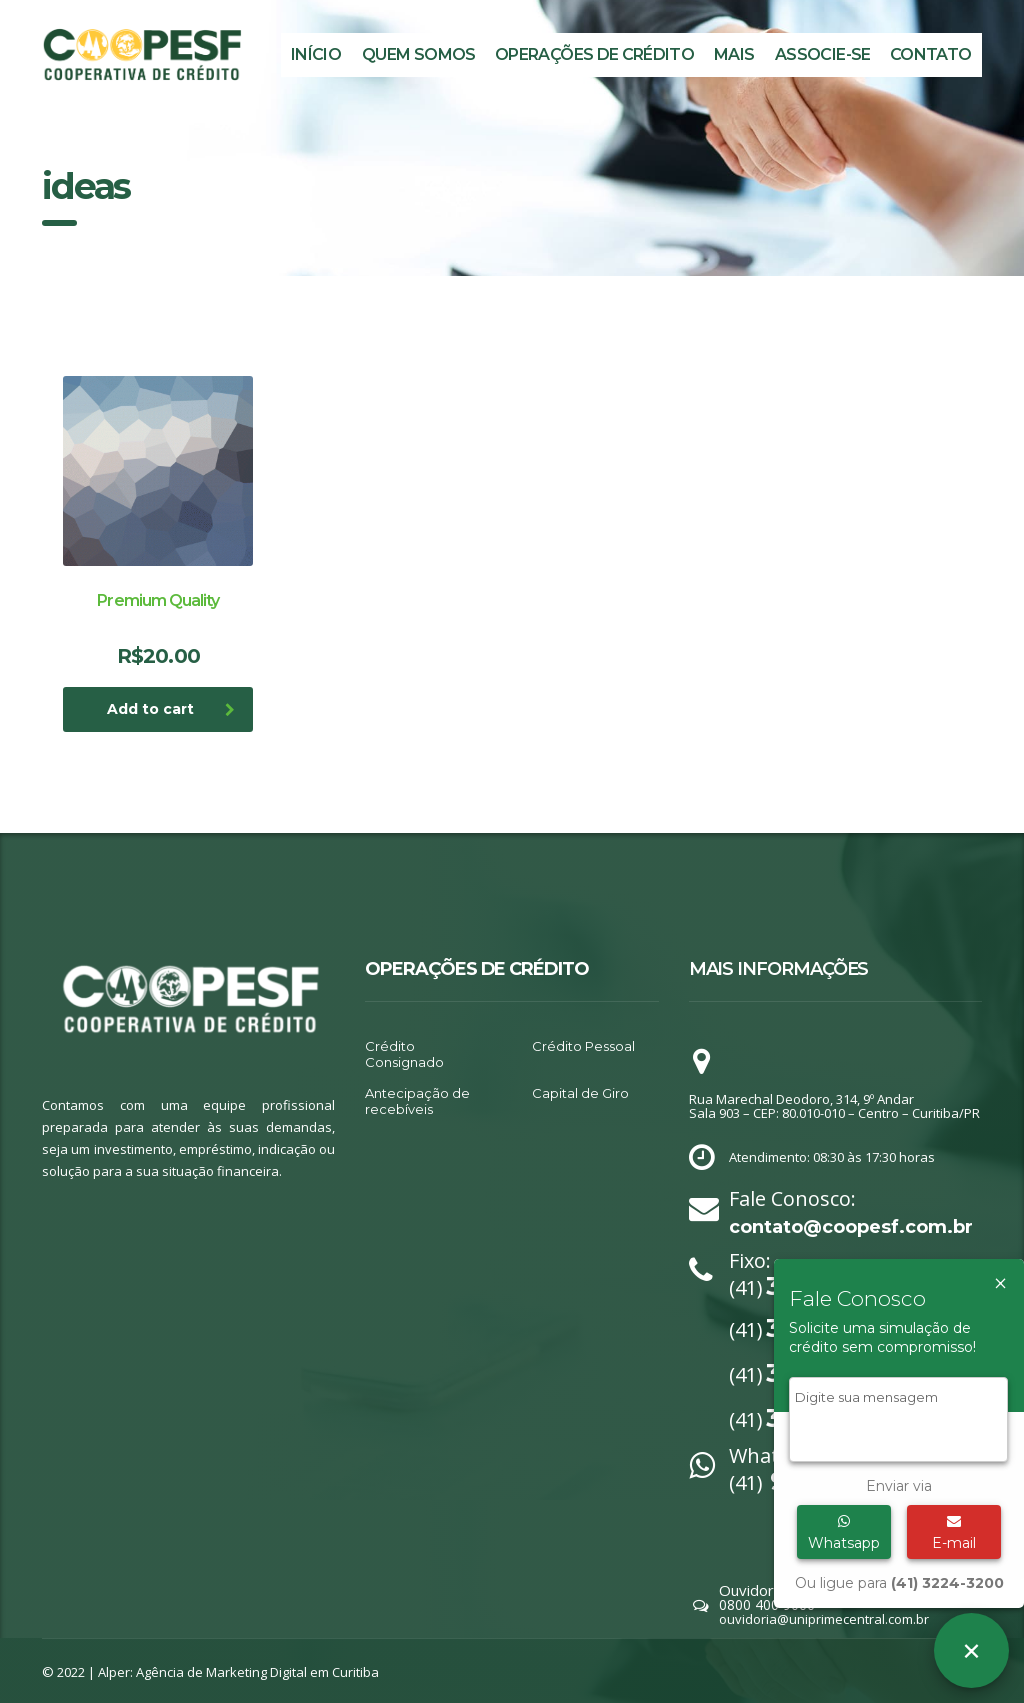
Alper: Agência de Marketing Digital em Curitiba (238, 1672)
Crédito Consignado (404, 1054)
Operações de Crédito (594, 54)
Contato (931, 54)
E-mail (954, 1533)
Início (316, 54)
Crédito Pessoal (583, 1046)
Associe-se (823, 54)
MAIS (734, 54)
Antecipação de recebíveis (417, 1101)
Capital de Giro (580, 1093)
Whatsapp (844, 1533)
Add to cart (171, 709)
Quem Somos (419, 54)
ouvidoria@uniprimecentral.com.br (824, 1619)
